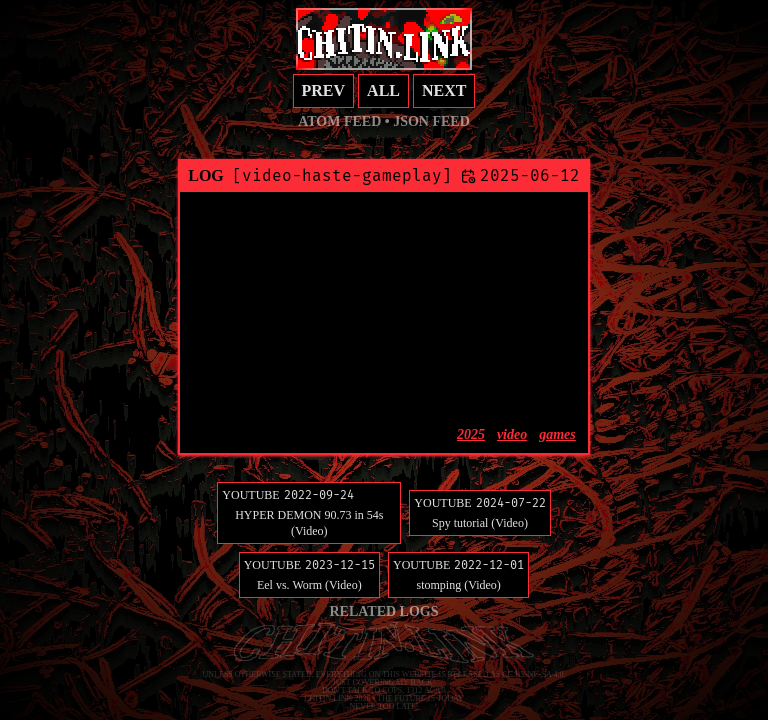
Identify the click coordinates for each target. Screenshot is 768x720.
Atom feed (339, 121)
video (512, 434)
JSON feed (431, 121)
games (557, 434)
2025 (471, 434)
